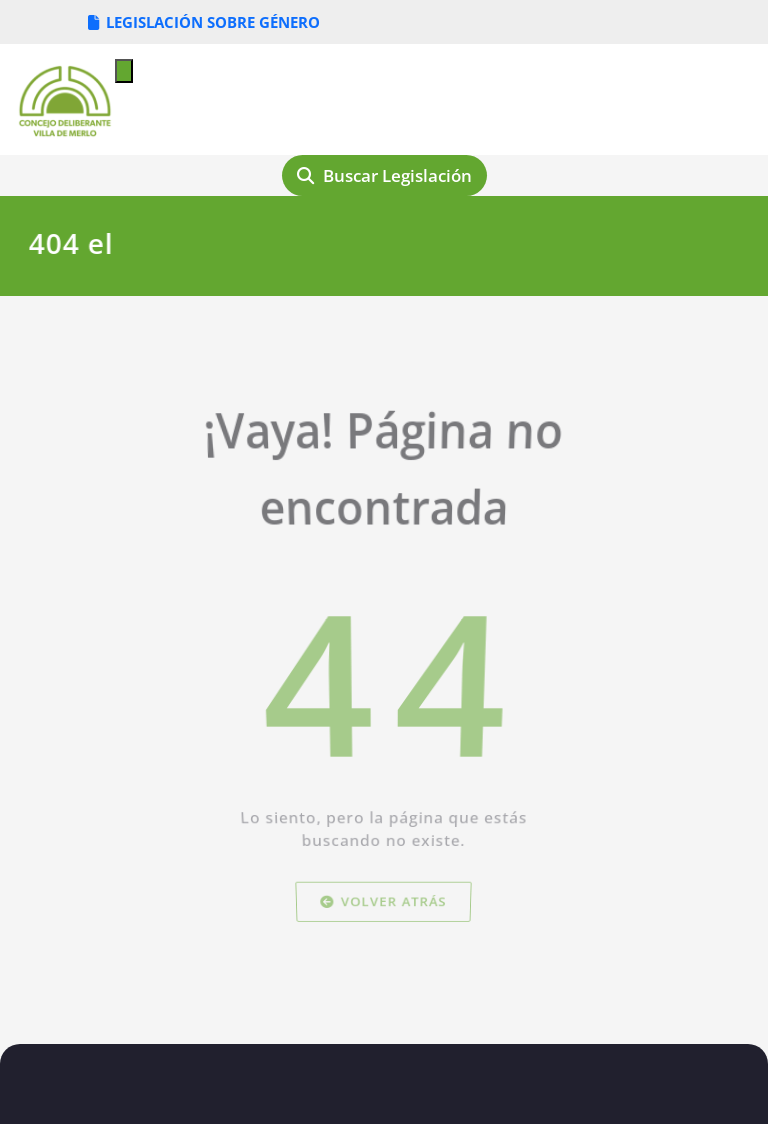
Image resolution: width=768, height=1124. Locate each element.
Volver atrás (384, 922)
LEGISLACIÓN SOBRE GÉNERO (204, 22)
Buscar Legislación (384, 175)
